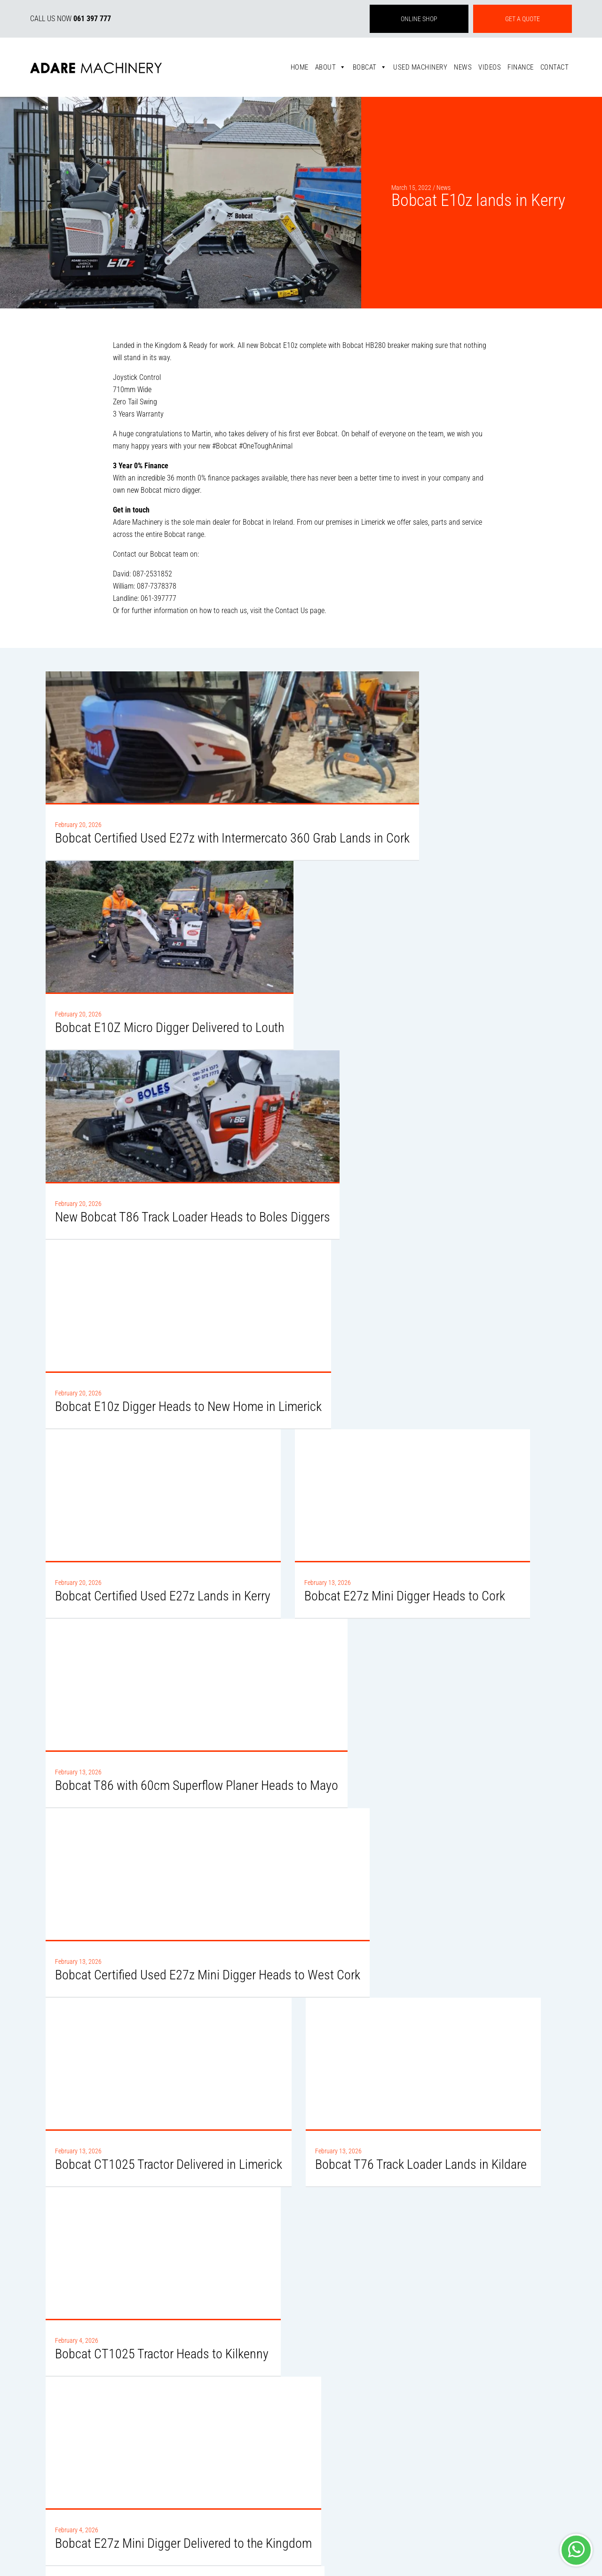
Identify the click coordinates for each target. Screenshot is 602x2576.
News (463, 67)
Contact (554, 67)
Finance (520, 67)
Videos (489, 67)
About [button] (330, 67)
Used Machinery (420, 67)
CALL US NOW (70, 18)
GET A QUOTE (522, 19)
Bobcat (370, 67)
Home (300, 67)
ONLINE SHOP (419, 19)
